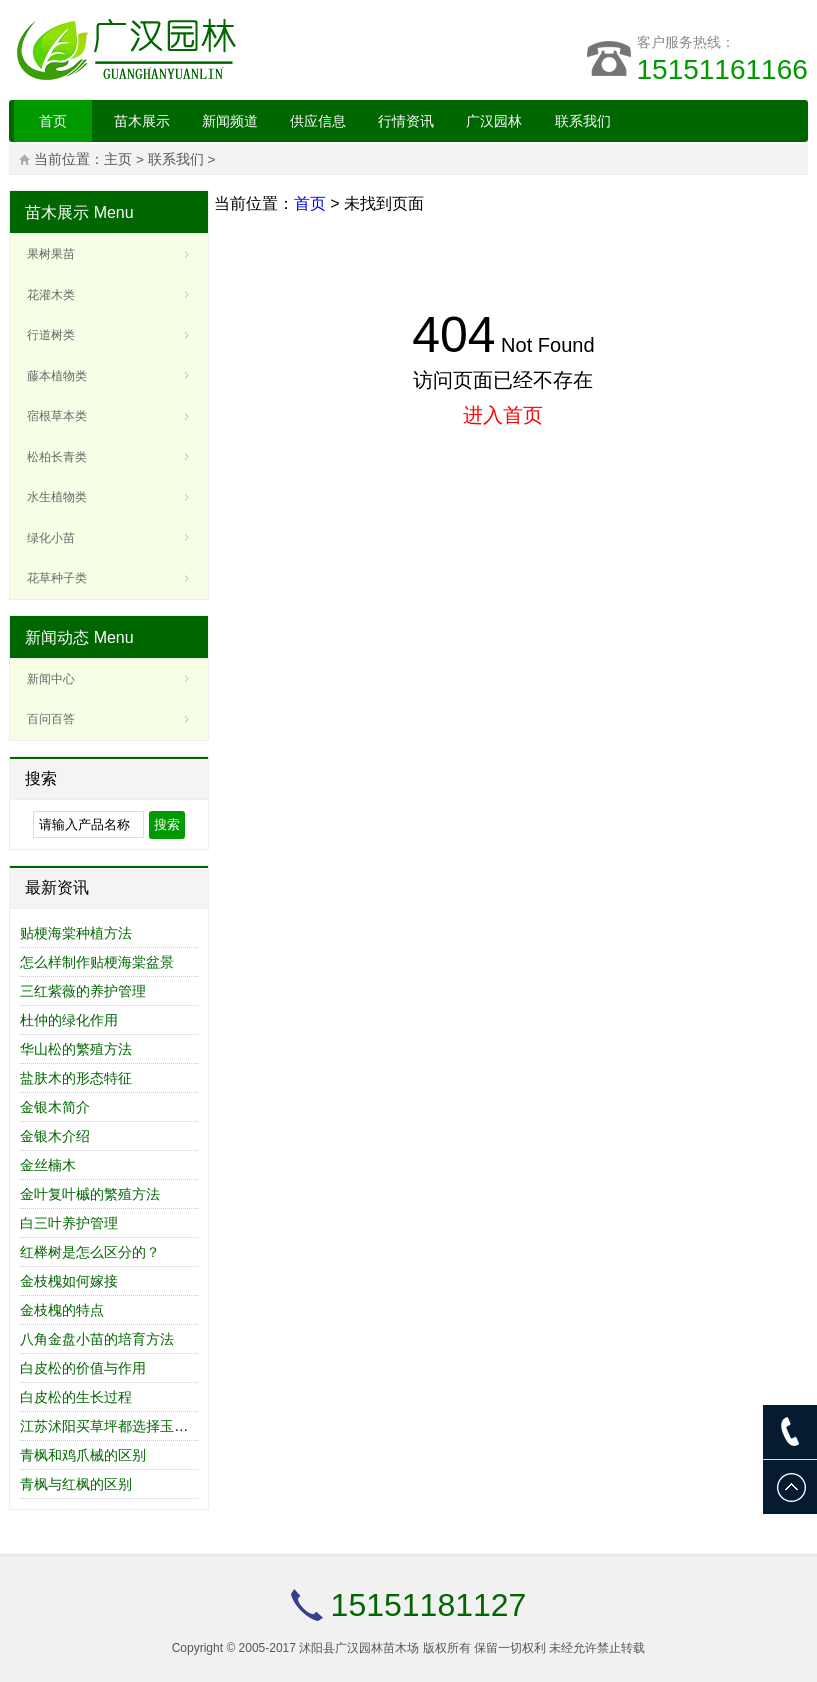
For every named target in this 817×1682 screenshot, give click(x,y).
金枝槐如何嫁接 (69, 1281)
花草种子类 (57, 578)
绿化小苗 (51, 538)
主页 (118, 159)
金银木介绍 (55, 1136)
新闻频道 (230, 121)
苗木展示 (142, 121)
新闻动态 (57, 637)
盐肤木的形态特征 (76, 1078)
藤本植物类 (57, 376)
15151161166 (722, 69)
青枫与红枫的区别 (76, 1484)
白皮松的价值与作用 (83, 1368)
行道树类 (51, 335)
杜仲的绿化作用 (69, 1020)
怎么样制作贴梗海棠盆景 (97, 962)
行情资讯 (406, 121)
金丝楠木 (48, 1165)
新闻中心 (51, 679)
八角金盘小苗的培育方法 (97, 1339)
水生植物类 (57, 497)
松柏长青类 (57, 457)
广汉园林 (494, 121)
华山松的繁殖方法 (76, 1049)
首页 (53, 121)
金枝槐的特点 (62, 1310)
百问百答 (51, 719)
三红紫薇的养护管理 (83, 991)
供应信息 (318, 121)
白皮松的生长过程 (76, 1397)
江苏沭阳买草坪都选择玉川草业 (118, 1426)
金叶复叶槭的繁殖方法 (90, 1194)
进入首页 (503, 415)
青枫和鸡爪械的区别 (83, 1455)
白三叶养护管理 (69, 1223)
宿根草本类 (57, 416)
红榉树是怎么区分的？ (90, 1252)
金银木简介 (55, 1107)
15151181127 (429, 1605)
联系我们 (583, 121)
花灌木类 (51, 295)
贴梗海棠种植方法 (76, 933)
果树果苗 (51, 254)
